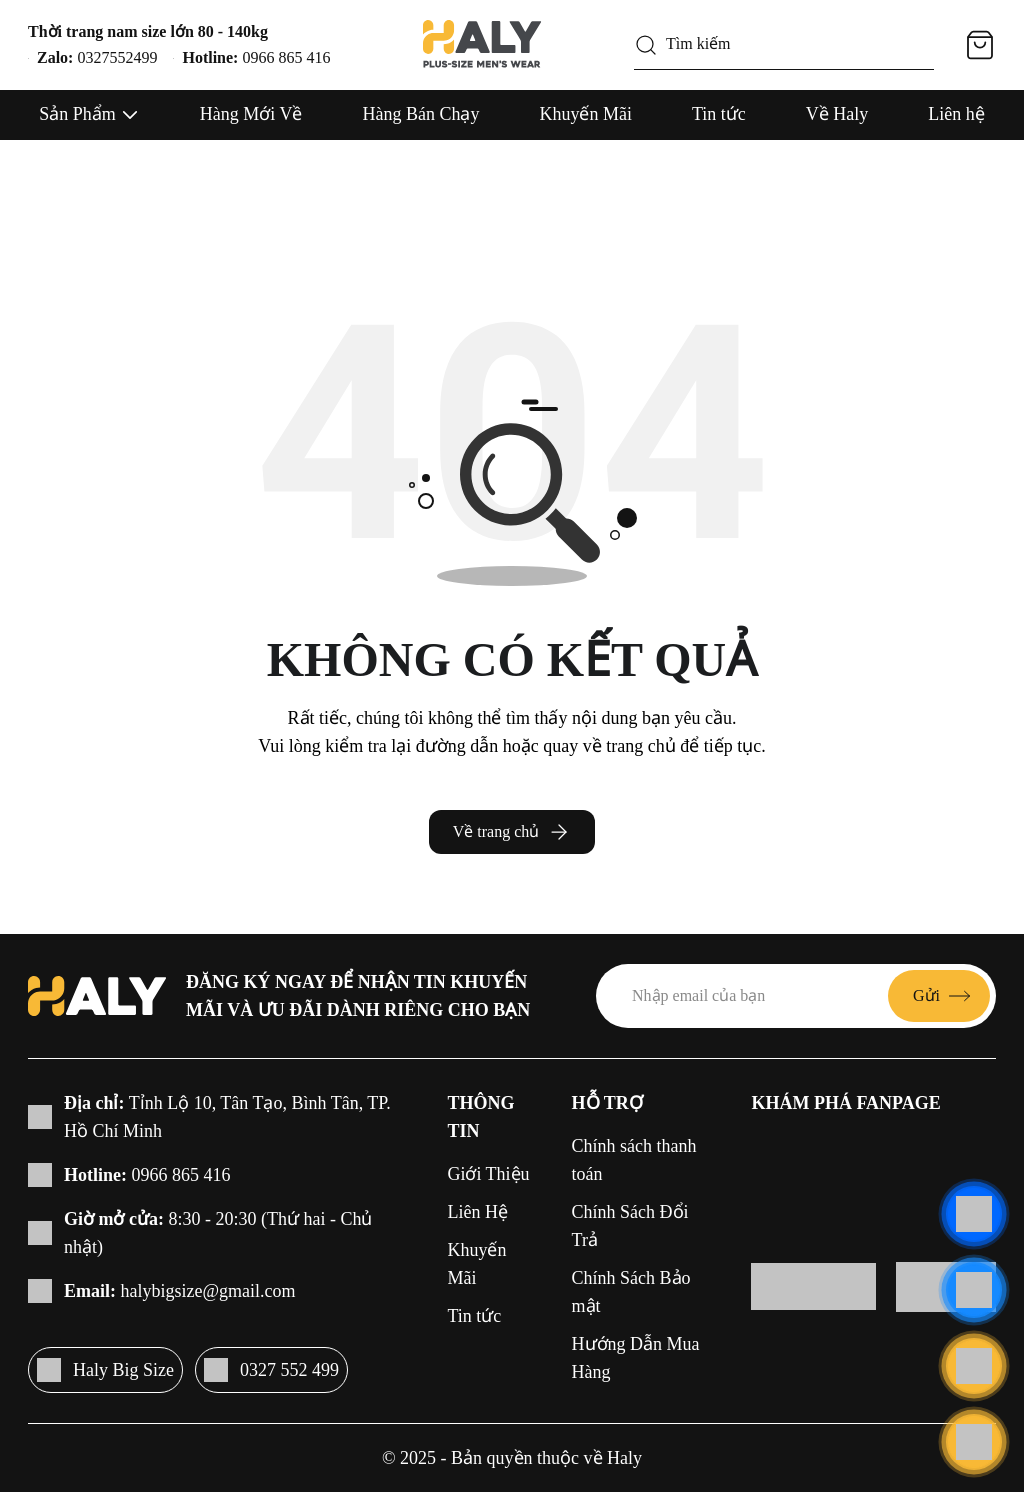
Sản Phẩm (77, 114)
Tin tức (719, 114)
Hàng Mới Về (251, 114)
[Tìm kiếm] (646, 45)
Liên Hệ (477, 1212)
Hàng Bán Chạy (420, 114)
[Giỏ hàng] (980, 45)
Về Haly (837, 114)
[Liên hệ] (974, 1214)
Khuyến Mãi (585, 114)
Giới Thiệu (488, 1174)
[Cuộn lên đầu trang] (974, 1442)
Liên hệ (956, 114)
